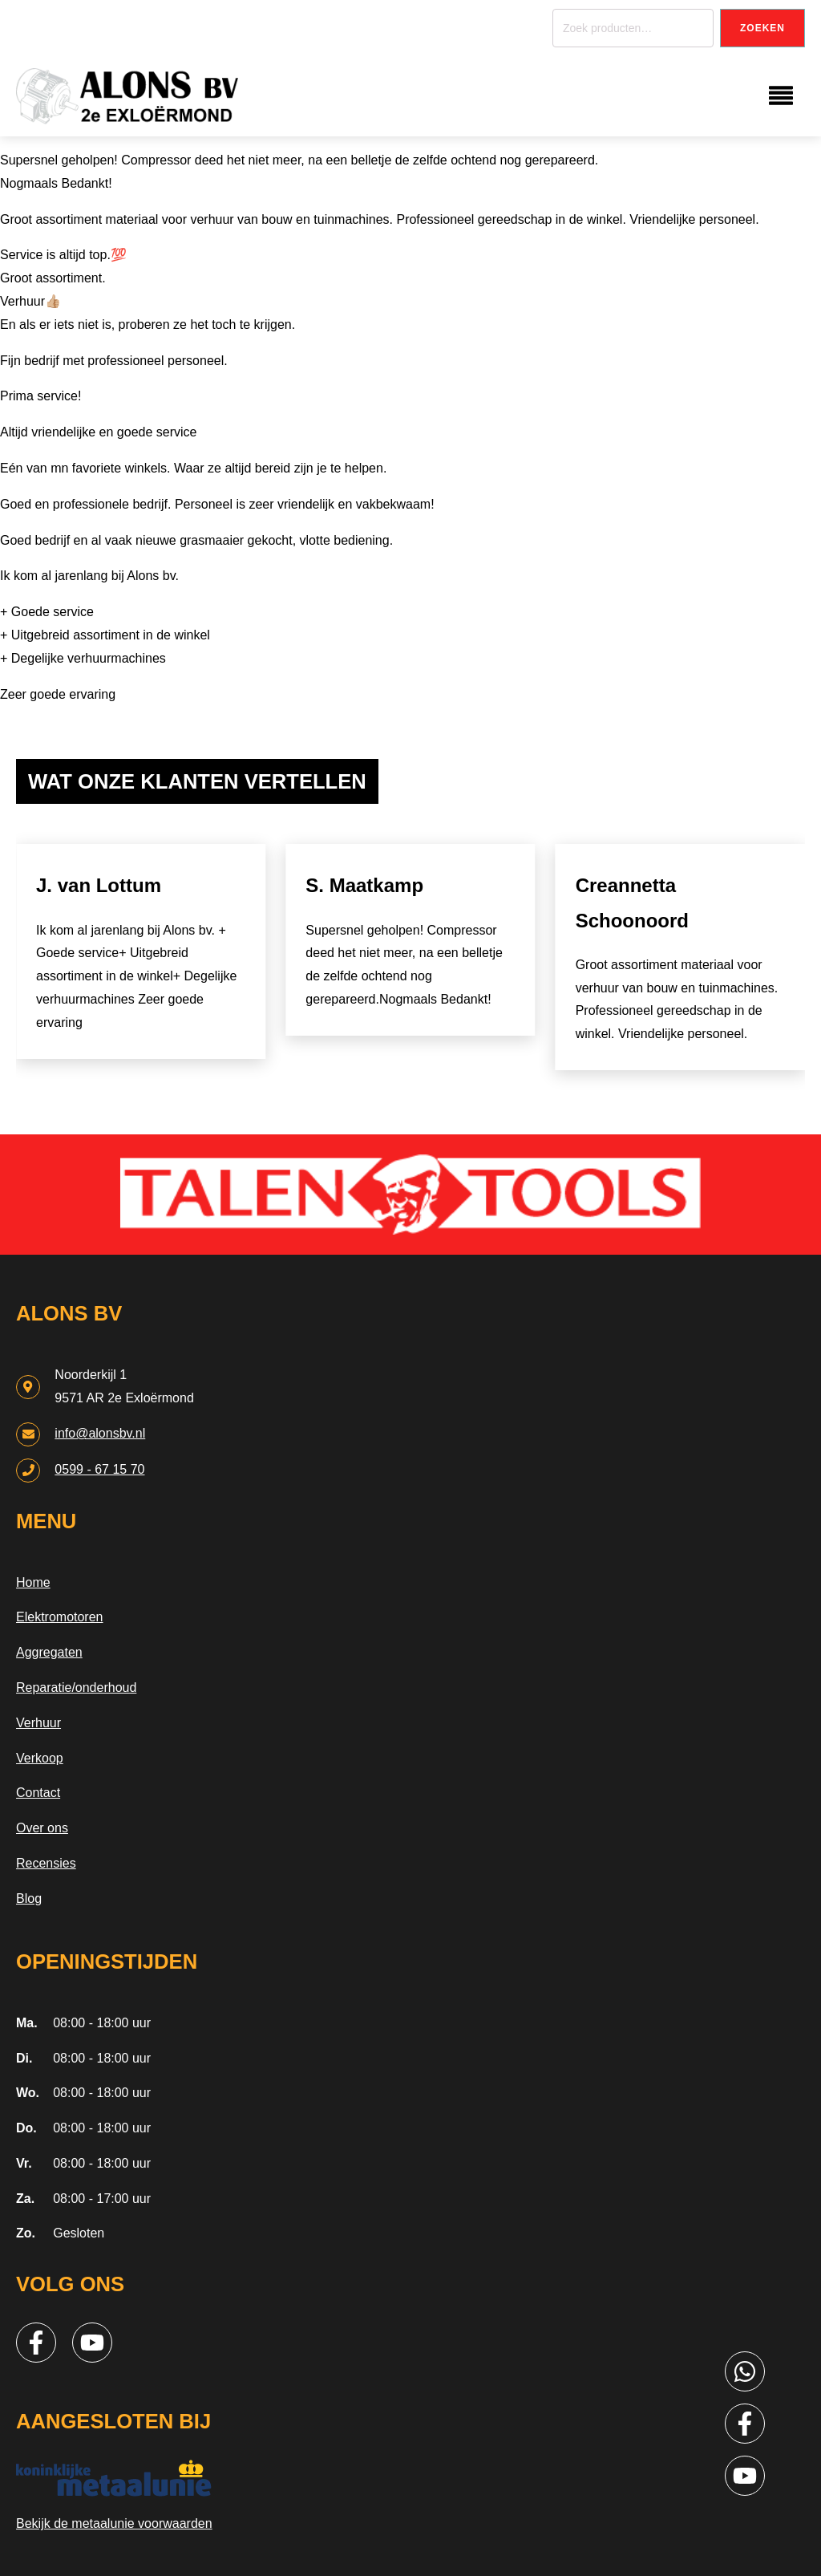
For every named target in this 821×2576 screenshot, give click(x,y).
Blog (29, 1898)
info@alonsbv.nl (100, 1433)
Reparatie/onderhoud (76, 1687)
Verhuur (38, 1723)
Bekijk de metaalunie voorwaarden (114, 2523)
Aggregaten (49, 1652)
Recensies (46, 1863)
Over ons (42, 1828)
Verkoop (39, 1758)
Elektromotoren (59, 1617)
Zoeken (762, 28)
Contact (38, 1792)
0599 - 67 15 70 (99, 1469)
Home (33, 1582)
